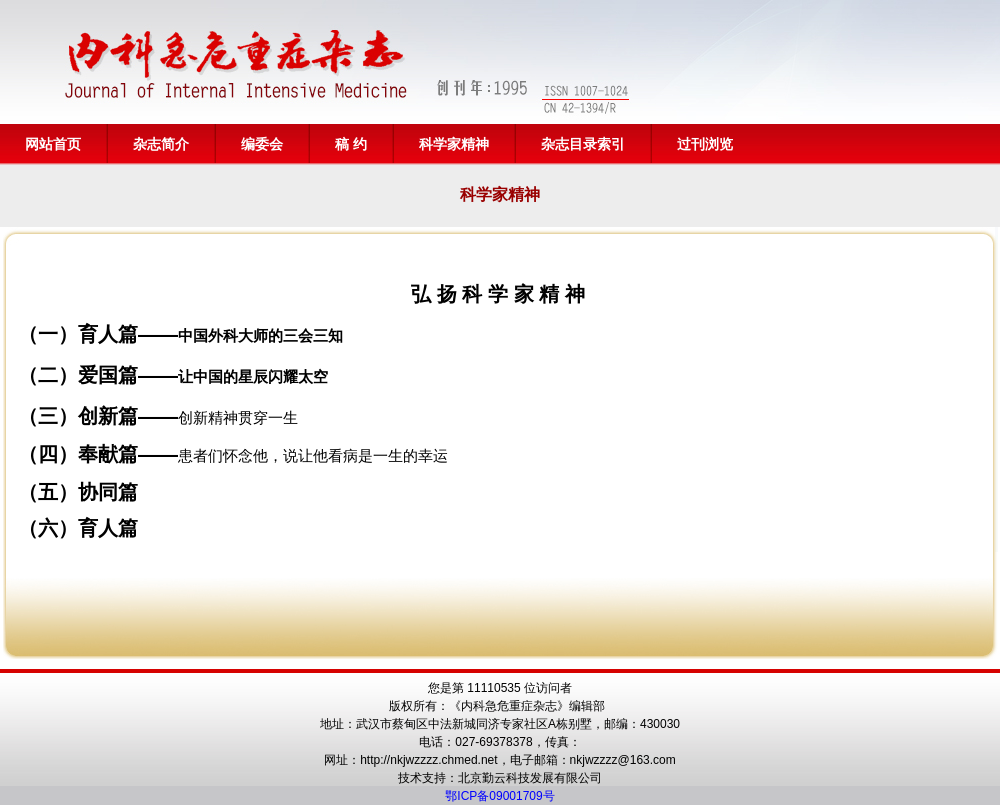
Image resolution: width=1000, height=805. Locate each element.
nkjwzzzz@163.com (623, 760)
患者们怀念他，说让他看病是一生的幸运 (313, 455)
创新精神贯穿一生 (238, 417)
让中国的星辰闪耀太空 (253, 376)
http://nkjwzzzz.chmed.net (428, 760)
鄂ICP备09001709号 (499, 796)
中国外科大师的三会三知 (260, 335)
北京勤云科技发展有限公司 (530, 778)
